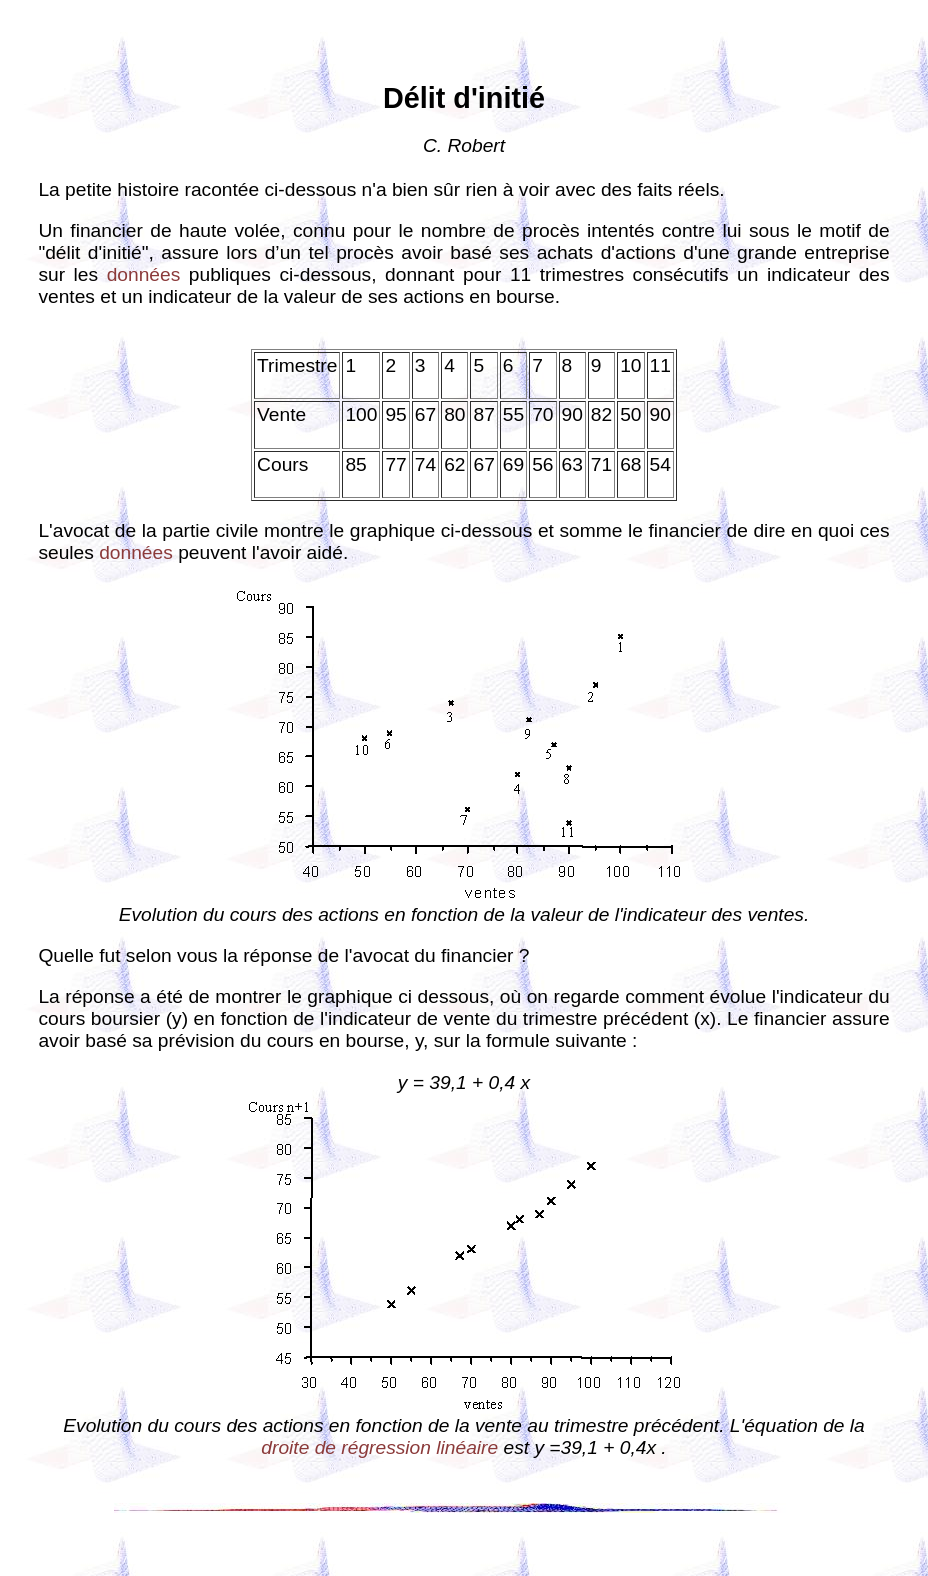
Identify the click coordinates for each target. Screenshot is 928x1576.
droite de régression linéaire (379, 1447)
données (144, 274)
